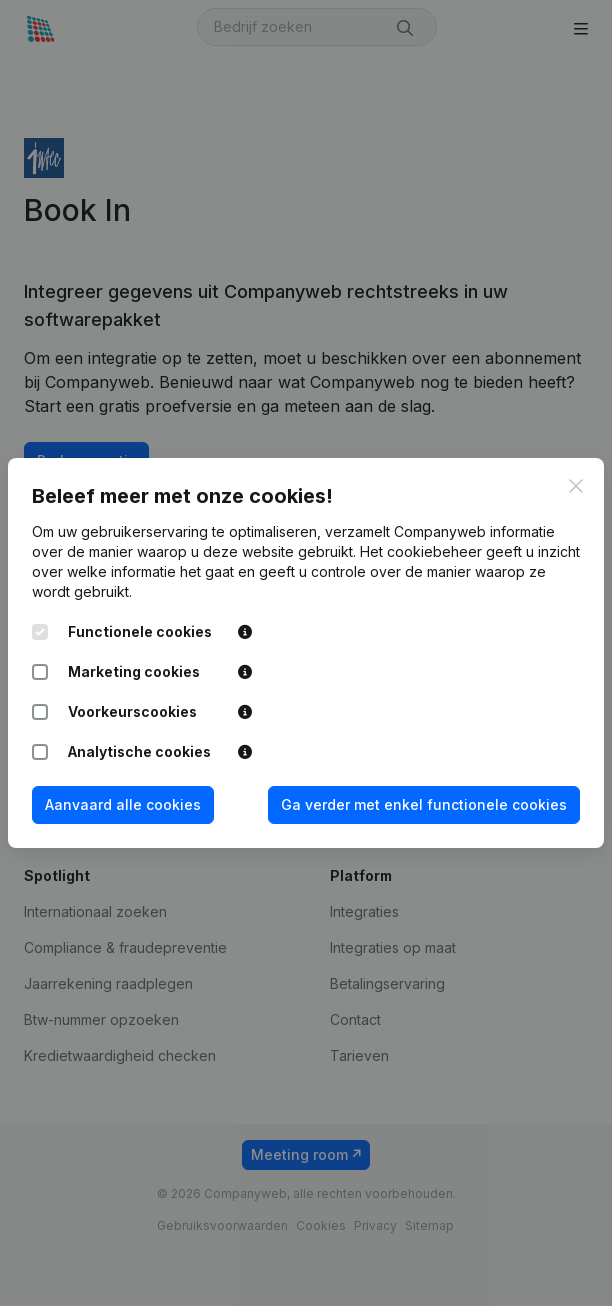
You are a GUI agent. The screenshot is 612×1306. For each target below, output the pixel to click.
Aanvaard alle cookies (123, 804)
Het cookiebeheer (421, 551)
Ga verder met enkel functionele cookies (424, 804)
